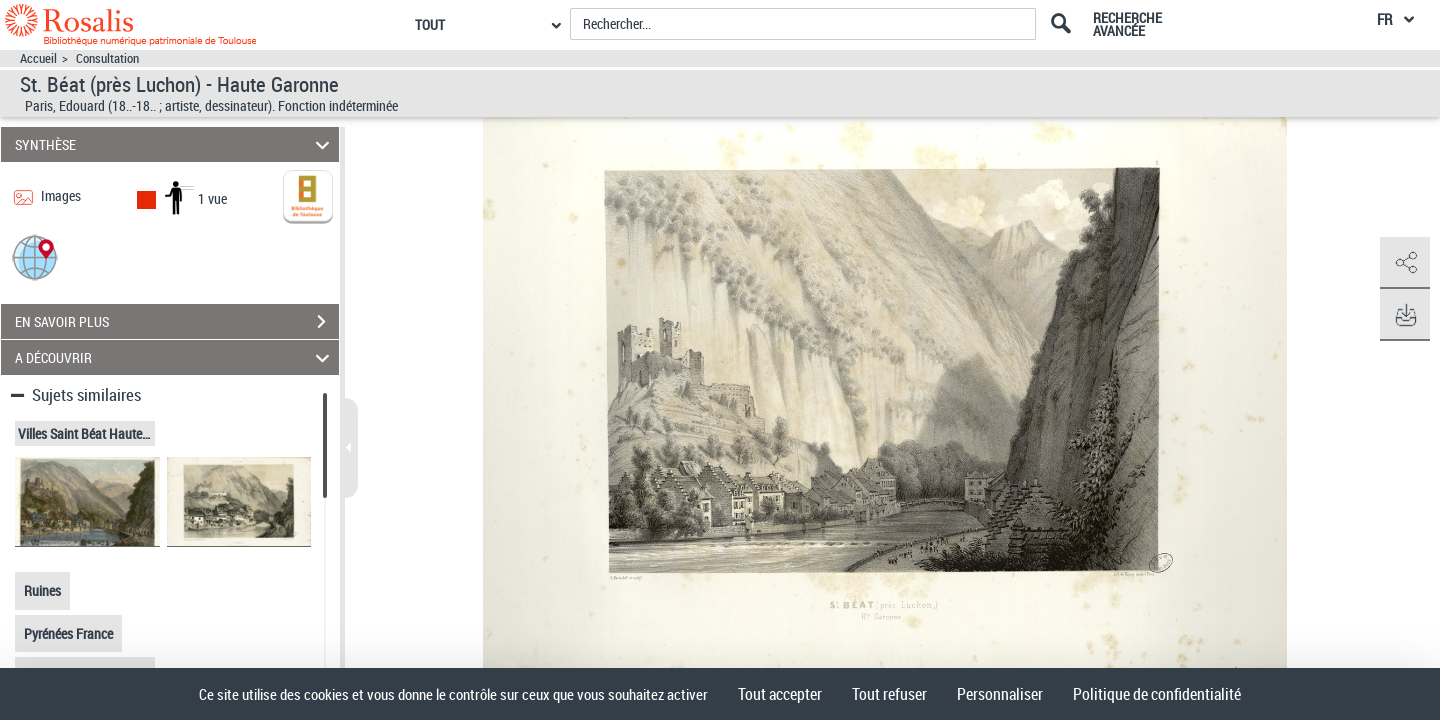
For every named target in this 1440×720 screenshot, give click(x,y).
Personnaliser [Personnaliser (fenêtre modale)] (1000, 694)
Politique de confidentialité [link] (1157, 694)
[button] (35, 256)
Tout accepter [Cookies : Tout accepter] (780, 694)
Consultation (107, 58)
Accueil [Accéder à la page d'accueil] (38, 58)
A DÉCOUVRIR (175, 357)
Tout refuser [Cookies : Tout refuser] (889, 694)
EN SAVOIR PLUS (177, 322)
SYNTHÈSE (175, 144)
